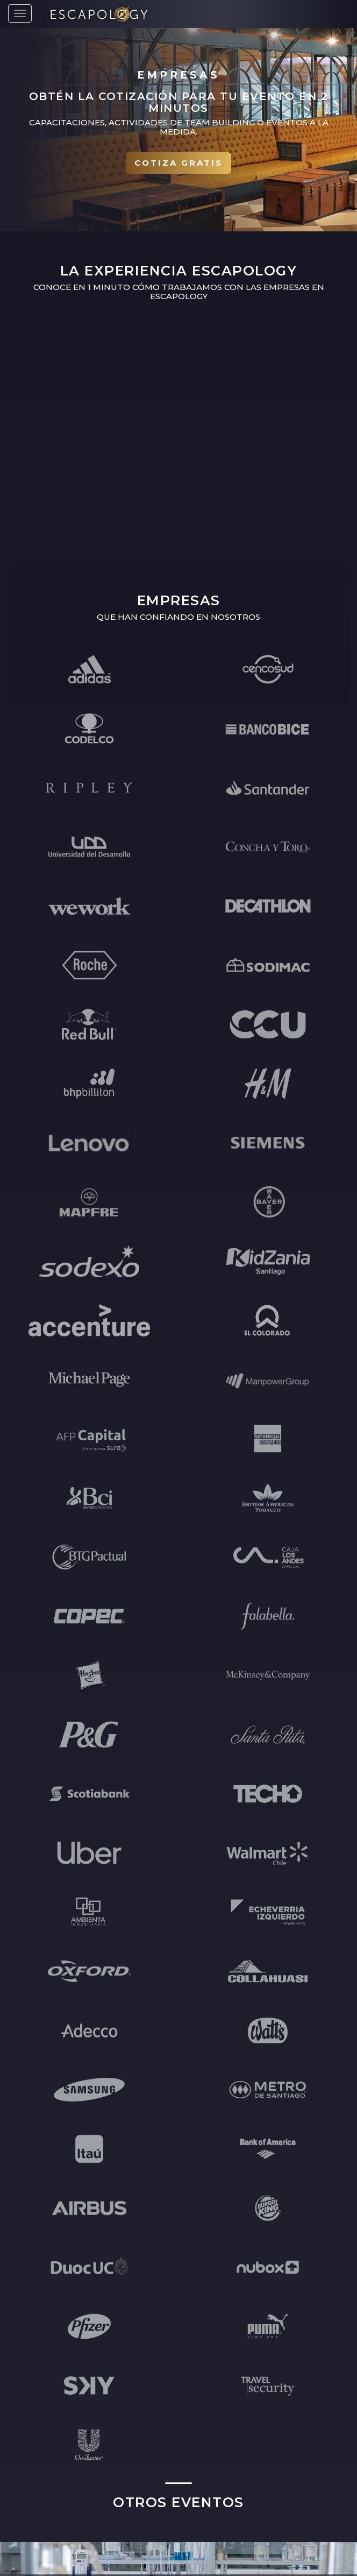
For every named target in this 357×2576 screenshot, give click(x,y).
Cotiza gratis (178, 163)
